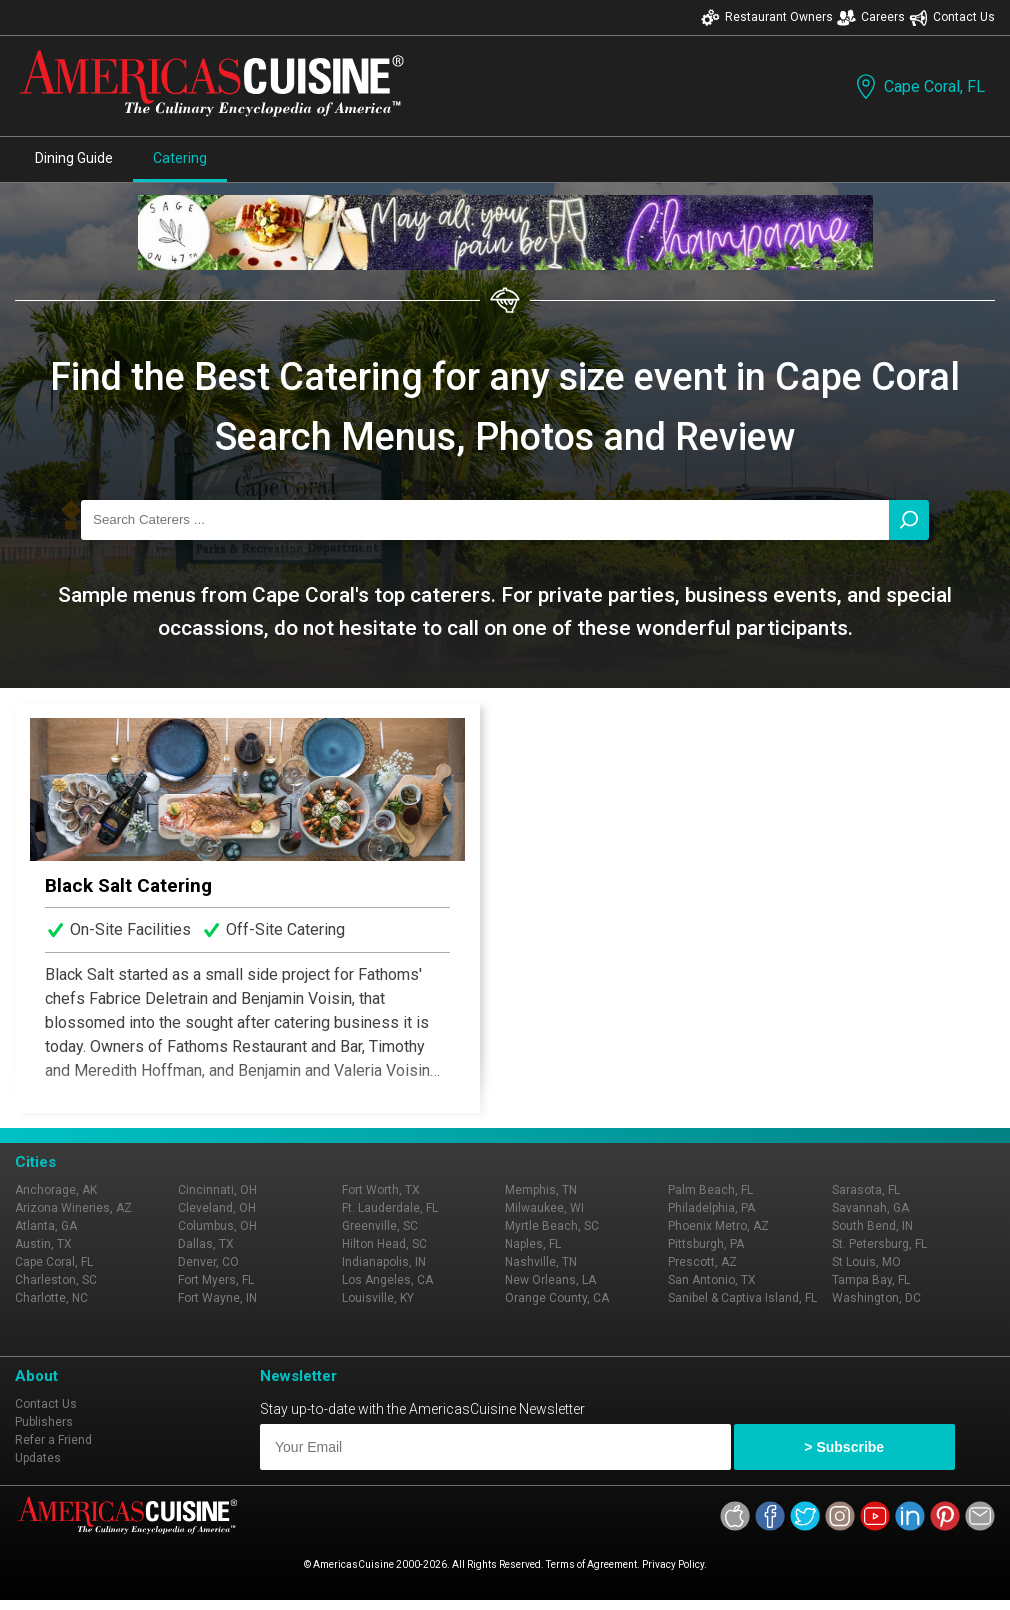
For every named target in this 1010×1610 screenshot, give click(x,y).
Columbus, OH (217, 1226)
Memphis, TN (541, 1190)
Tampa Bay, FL (871, 1280)
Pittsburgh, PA (706, 1244)
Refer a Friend (53, 1440)
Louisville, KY (378, 1298)
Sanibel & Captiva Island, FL (742, 1298)
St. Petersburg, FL (879, 1244)
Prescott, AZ (702, 1262)
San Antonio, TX (712, 1280)
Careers (871, 17)
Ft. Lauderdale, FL (390, 1208)
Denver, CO (208, 1262)
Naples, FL (533, 1244)
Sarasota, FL (866, 1190)
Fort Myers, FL (216, 1280)
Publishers (44, 1422)
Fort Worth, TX (381, 1190)
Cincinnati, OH (217, 1190)
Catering (180, 158)
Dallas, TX (206, 1244)
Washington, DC (876, 1298)
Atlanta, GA (46, 1226)
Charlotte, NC (51, 1298)
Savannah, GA (870, 1208)
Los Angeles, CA (387, 1280)
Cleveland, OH (217, 1208)
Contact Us (952, 17)
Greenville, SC (380, 1226)
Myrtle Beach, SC (552, 1226)
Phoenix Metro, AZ (718, 1226)
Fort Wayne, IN (217, 1298)
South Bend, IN (872, 1226)
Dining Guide (74, 158)
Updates (38, 1458)
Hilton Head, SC (384, 1244)
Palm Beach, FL (710, 1190)
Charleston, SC (56, 1280)
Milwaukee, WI (544, 1208)
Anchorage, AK (56, 1190)
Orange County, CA (557, 1298)
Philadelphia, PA (711, 1208)
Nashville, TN (541, 1262)
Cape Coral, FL (918, 86)
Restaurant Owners (767, 17)
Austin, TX (43, 1244)
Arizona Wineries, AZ (73, 1208)
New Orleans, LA (550, 1280)
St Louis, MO (866, 1262)
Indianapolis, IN (384, 1262)
